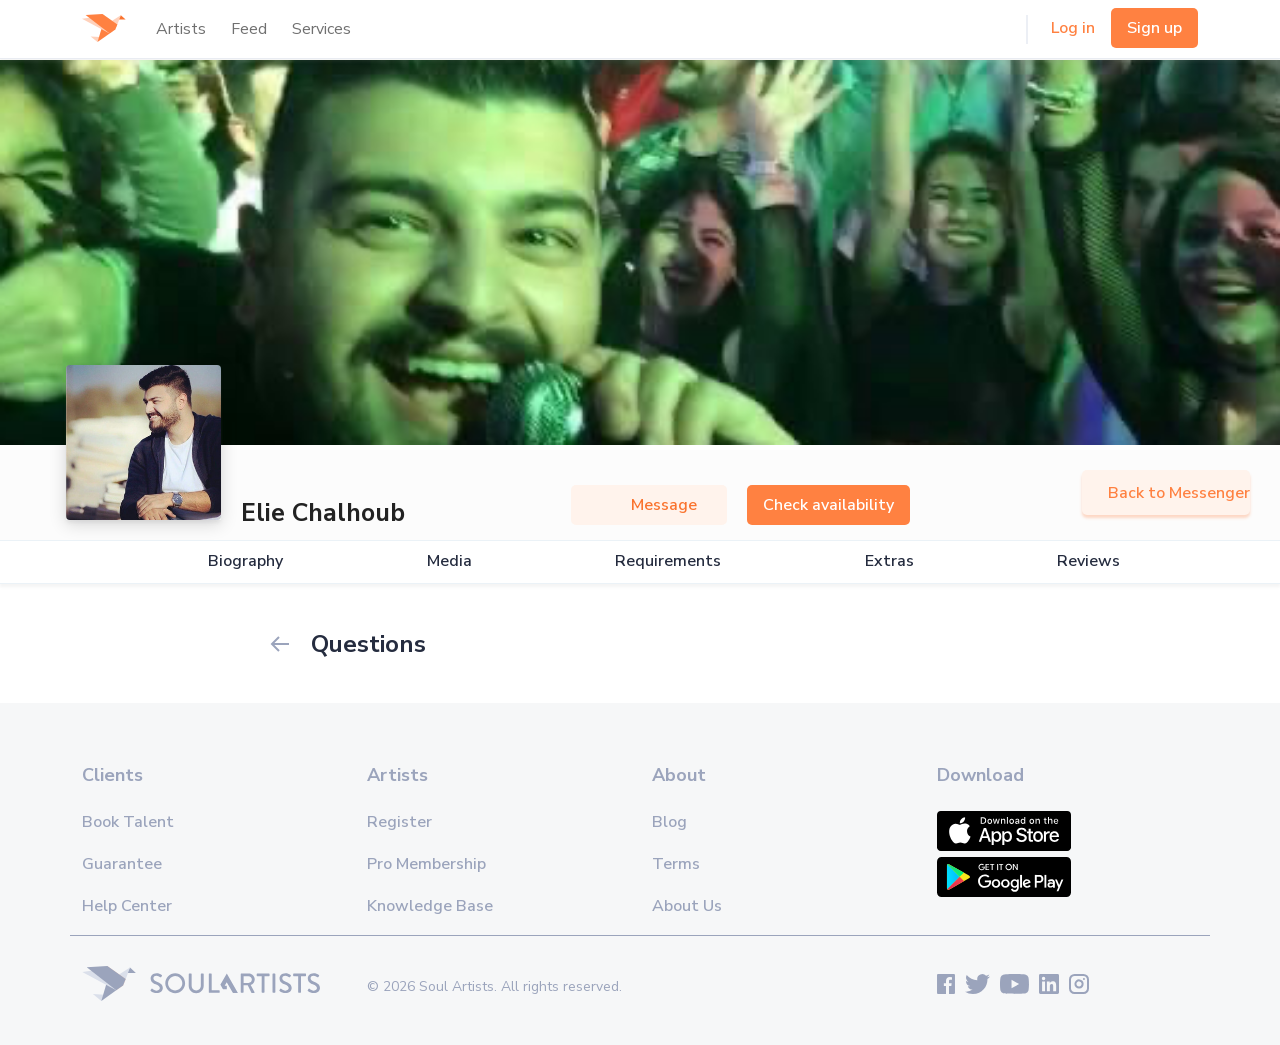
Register (399, 822)
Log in (1073, 28)
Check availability (828, 505)
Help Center (127, 906)
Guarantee (122, 864)
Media (449, 561)
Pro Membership (426, 864)
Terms (676, 864)
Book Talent (128, 822)
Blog (669, 822)
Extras (889, 561)
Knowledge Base (430, 906)
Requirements (668, 561)
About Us (687, 906)
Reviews (1088, 561)
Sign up (1154, 28)
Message (649, 505)
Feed (249, 29)
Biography (245, 561)
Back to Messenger (1166, 493)
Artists (181, 29)
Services (321, 29)
